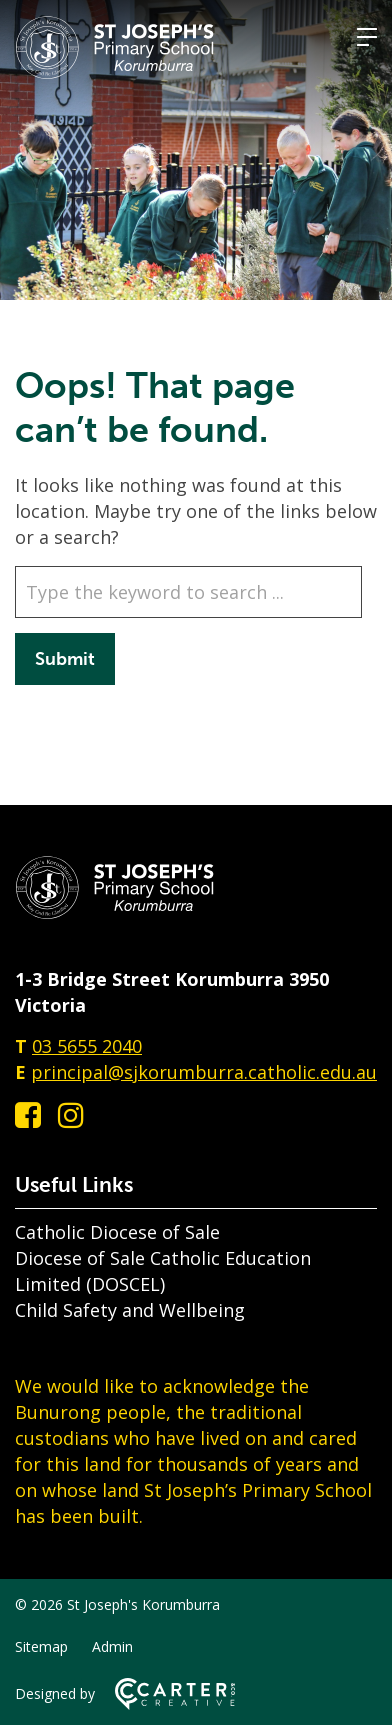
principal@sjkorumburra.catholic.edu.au (204, 1072)
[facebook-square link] (28, 1114)
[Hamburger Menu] (367, 37)
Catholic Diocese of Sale (117, 1232)
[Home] (115, 913)
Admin (112, 1646)
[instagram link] (71, 1114)
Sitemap (41, 1646)
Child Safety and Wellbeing (130, 1310)
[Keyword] (188, 592)
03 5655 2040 (87, 1046)
